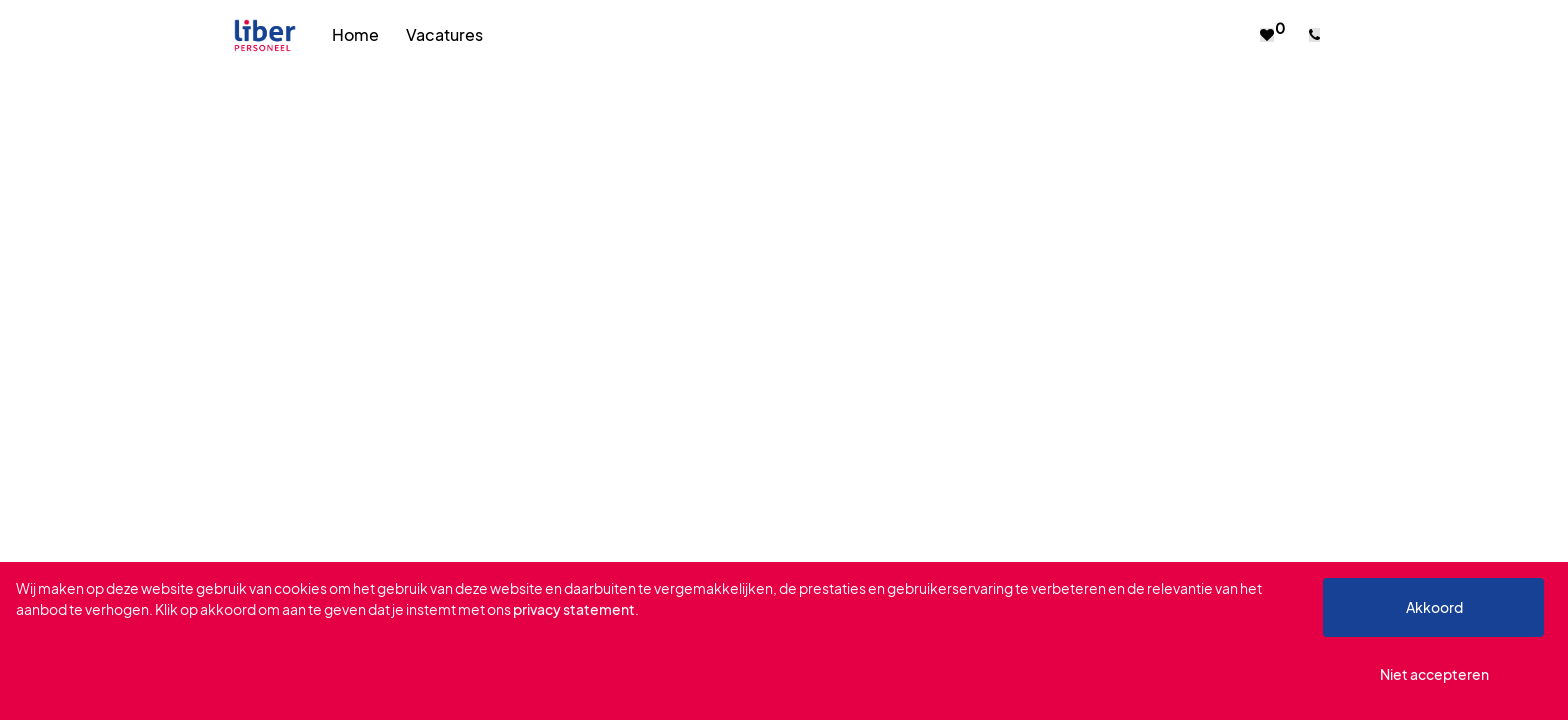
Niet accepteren (1434, 674)
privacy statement (574, 609)
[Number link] (1318, 35)
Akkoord (1434, 607)
